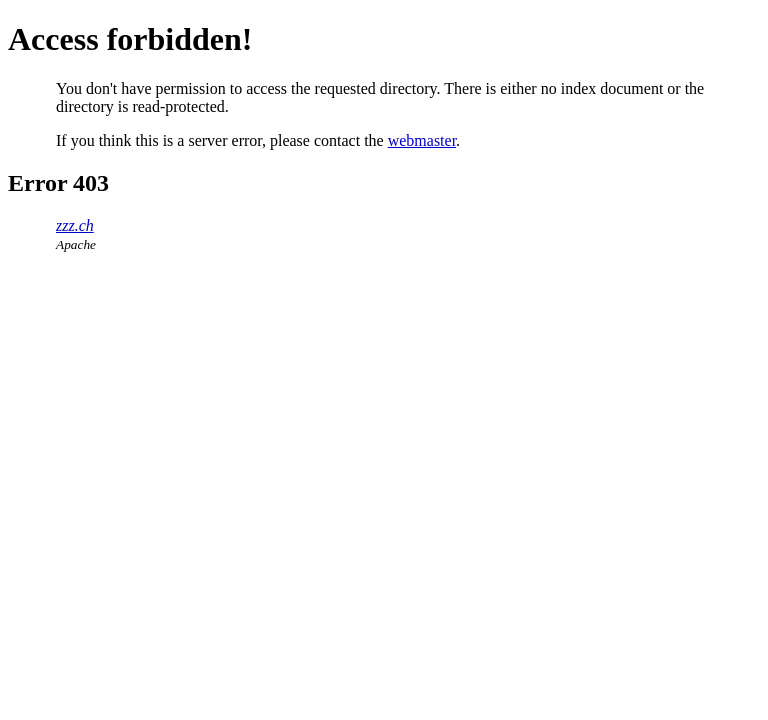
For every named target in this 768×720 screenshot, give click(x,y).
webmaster (422, 140)
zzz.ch (75, 225)
